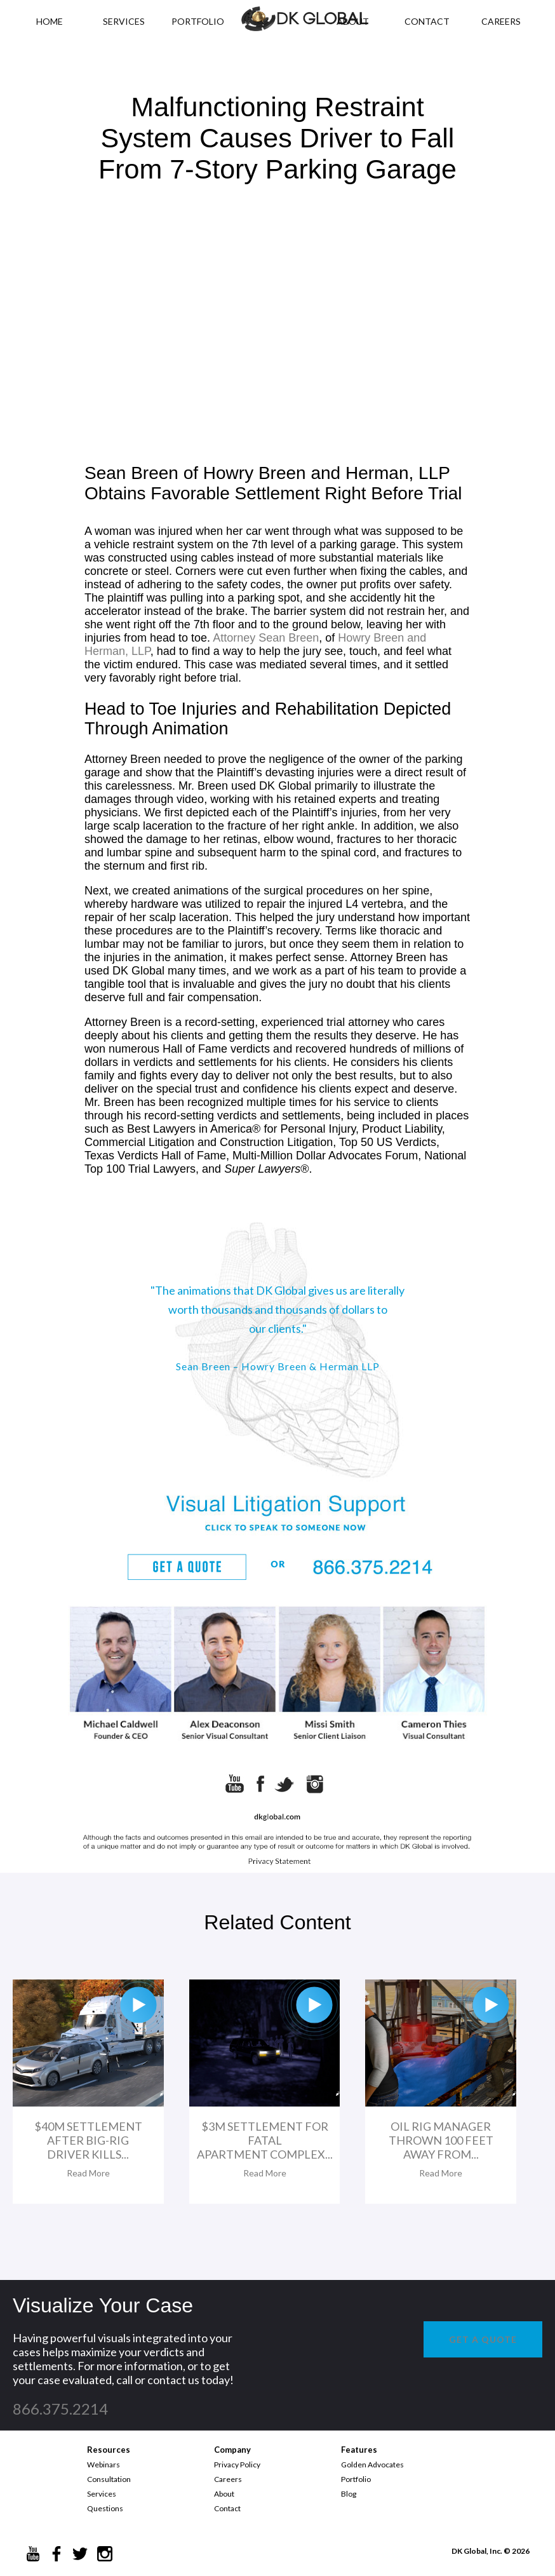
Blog (348, 2493)
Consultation (109, 2479)
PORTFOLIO (197, 21)
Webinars (103, 2464)
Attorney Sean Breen (266, 637)
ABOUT (353, 21)
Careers (228, 2479)
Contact (227, 2508)
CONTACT (427, 21)
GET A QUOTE (483, 2339)
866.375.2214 (60, 2408)
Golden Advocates (372, 2464)
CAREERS (501, 21)
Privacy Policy (237, 2464)
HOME (49, 21)
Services (124, 21)
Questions (105, 2508)
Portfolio (356, 2479)
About (224, 2493)
